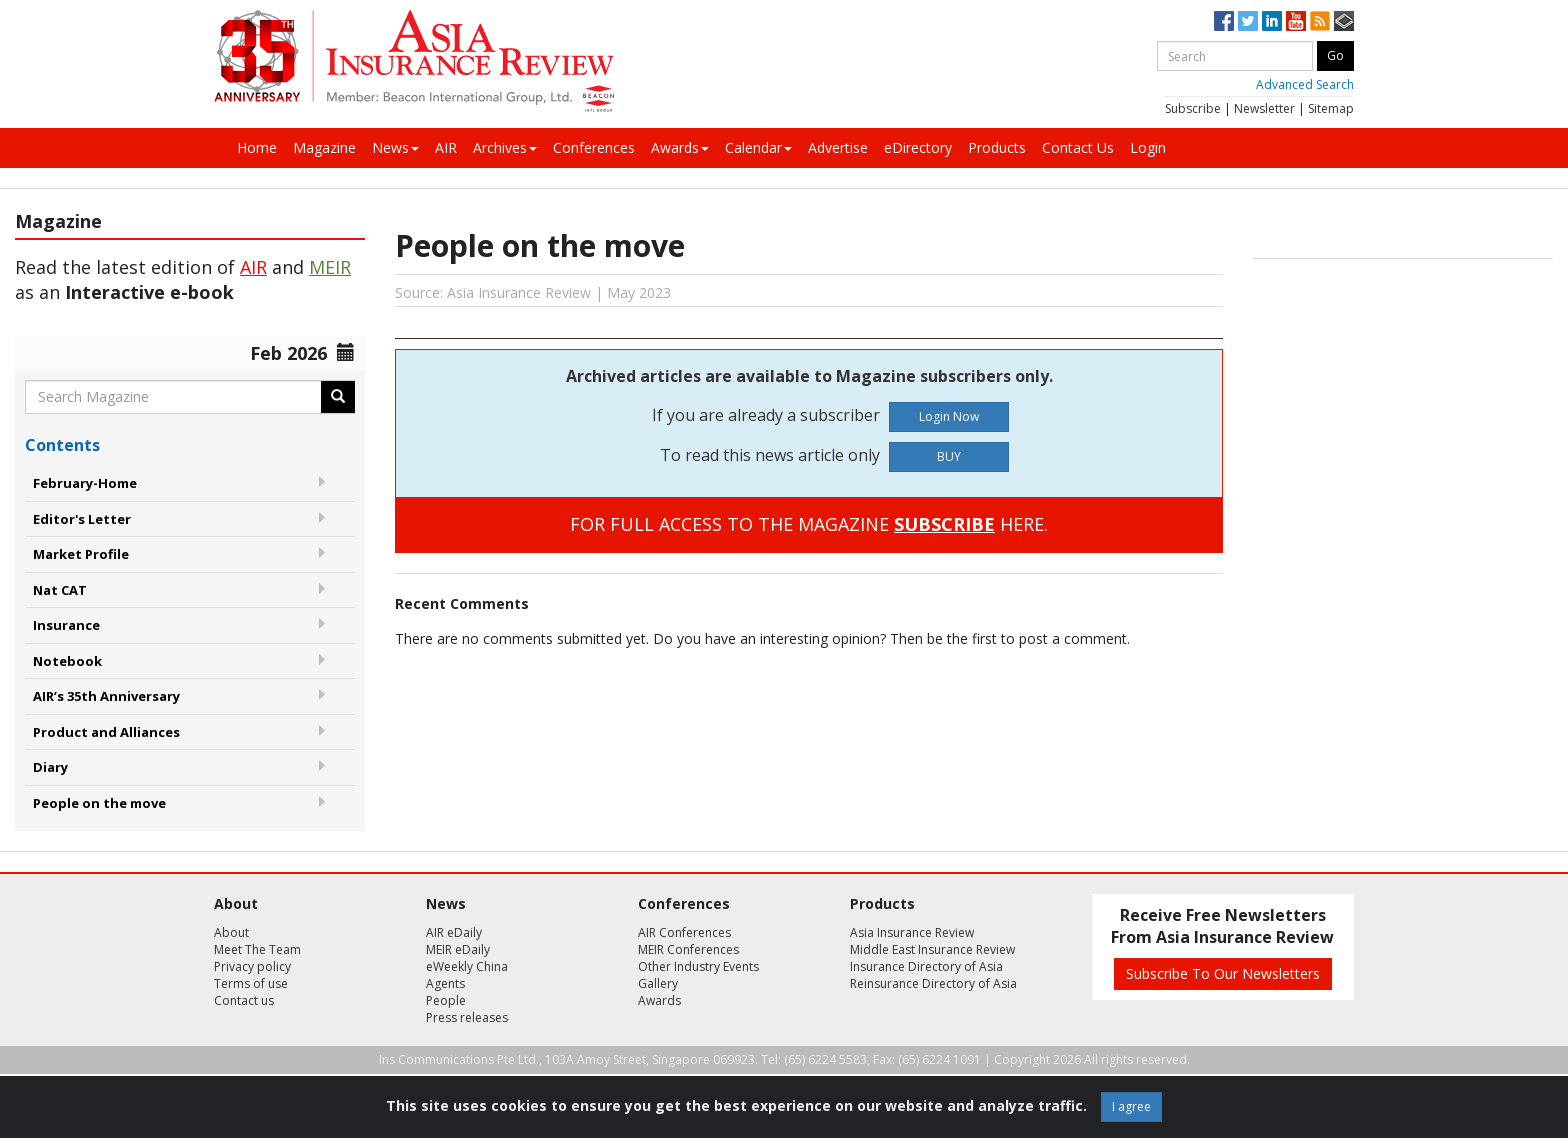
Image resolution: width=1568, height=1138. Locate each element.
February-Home (85, 483)
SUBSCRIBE (944, 524)
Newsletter (1264, 108)
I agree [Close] (1131, 1106)
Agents (445, 983)
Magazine (324, 147)
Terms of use (251, 983)
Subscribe (1193, 108)
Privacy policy (252, 966)
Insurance (66, 625)
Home (257, 147)
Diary (50, 767)
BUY (949, 456)
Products (997, 147)
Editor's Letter (82, 519)
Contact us (244, 1000)
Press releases (467, 1017)
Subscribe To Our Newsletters (1223, 973)
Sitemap (1331, 108)
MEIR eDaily (458, 949)
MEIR (330, 267)
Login (1148, 147)
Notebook (67, 661)
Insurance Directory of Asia (926, 966)
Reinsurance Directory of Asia (933, 983)
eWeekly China (467, 966)
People (446, 1000)
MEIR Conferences (688, 949)
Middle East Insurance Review (932, 949)
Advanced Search (1305, 84)
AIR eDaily (454, 932)
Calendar (758, 147)
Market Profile (81, 554)
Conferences (594, 147)
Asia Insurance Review (912, 932)
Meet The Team (257, 949)
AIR (446, 147)
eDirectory (918, 147)
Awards (680, 147)
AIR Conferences (684, 932)
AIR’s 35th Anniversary (106, 696)
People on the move (99, 803)
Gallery (658, 983)
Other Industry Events (698, 966)
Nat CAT (60, 590)
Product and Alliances (106, 732)
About (231, 932)
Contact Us (1078, 147)
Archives (505, 147)
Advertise (838, 147)
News (395, 147)
